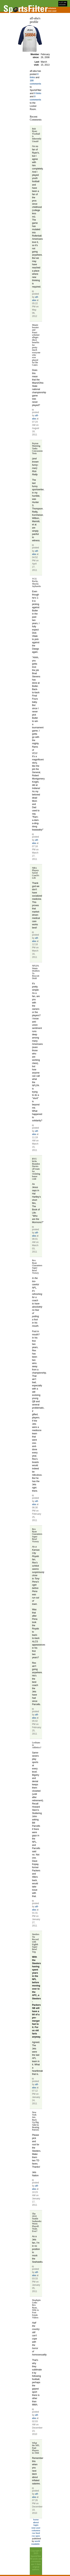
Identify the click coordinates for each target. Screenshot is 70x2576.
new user (52, 11)
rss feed (36, 2533)
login (36, 2525)
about (36, 2522)
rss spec (36, 2536)
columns (52, 8)
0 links (37, 93)
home (36, 2519)
